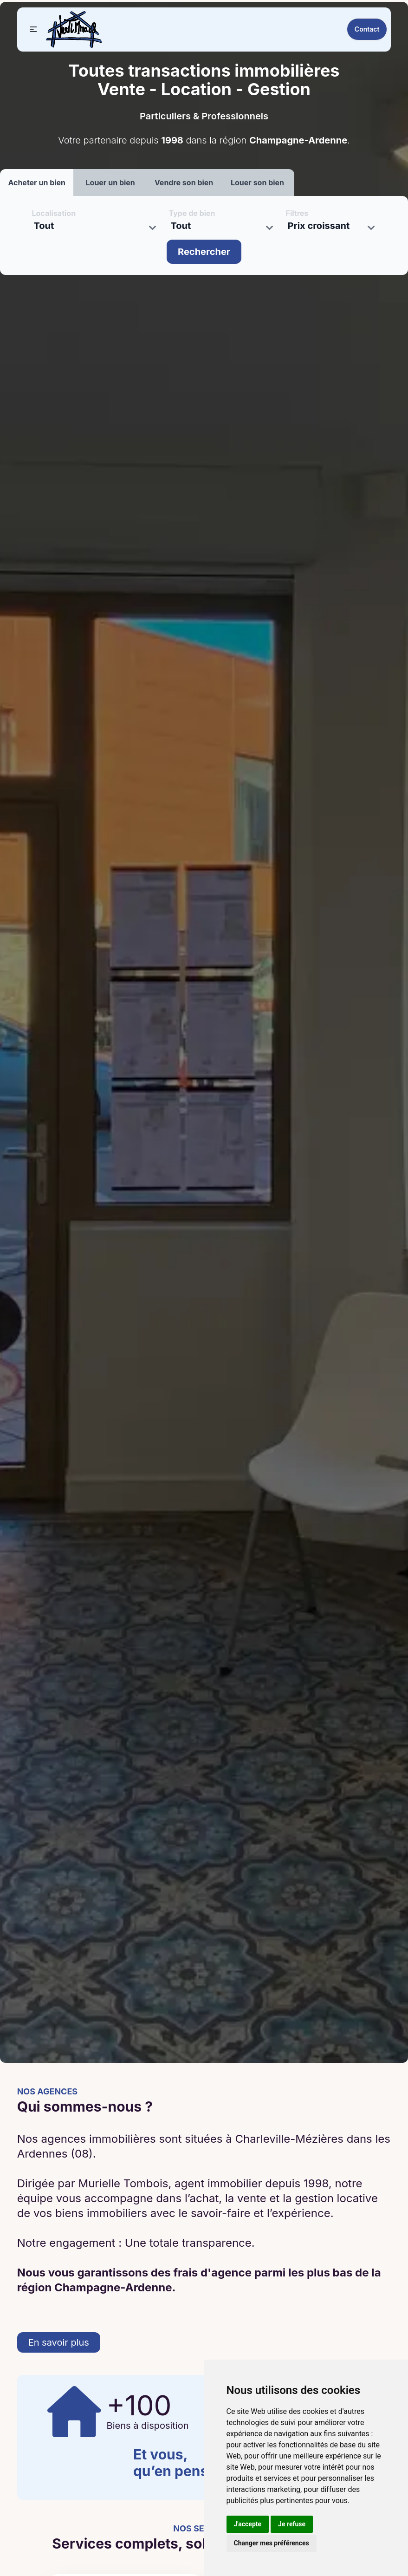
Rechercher (204, 251)
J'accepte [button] (248, 2524)
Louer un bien (110, 182)
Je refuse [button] (291, 2524)
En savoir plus (58, 2342)
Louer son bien (257, 182)
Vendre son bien (184, 182)
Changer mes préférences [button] (271, 2543)
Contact (367, 29)
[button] (33, 29)
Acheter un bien (36, 182)
